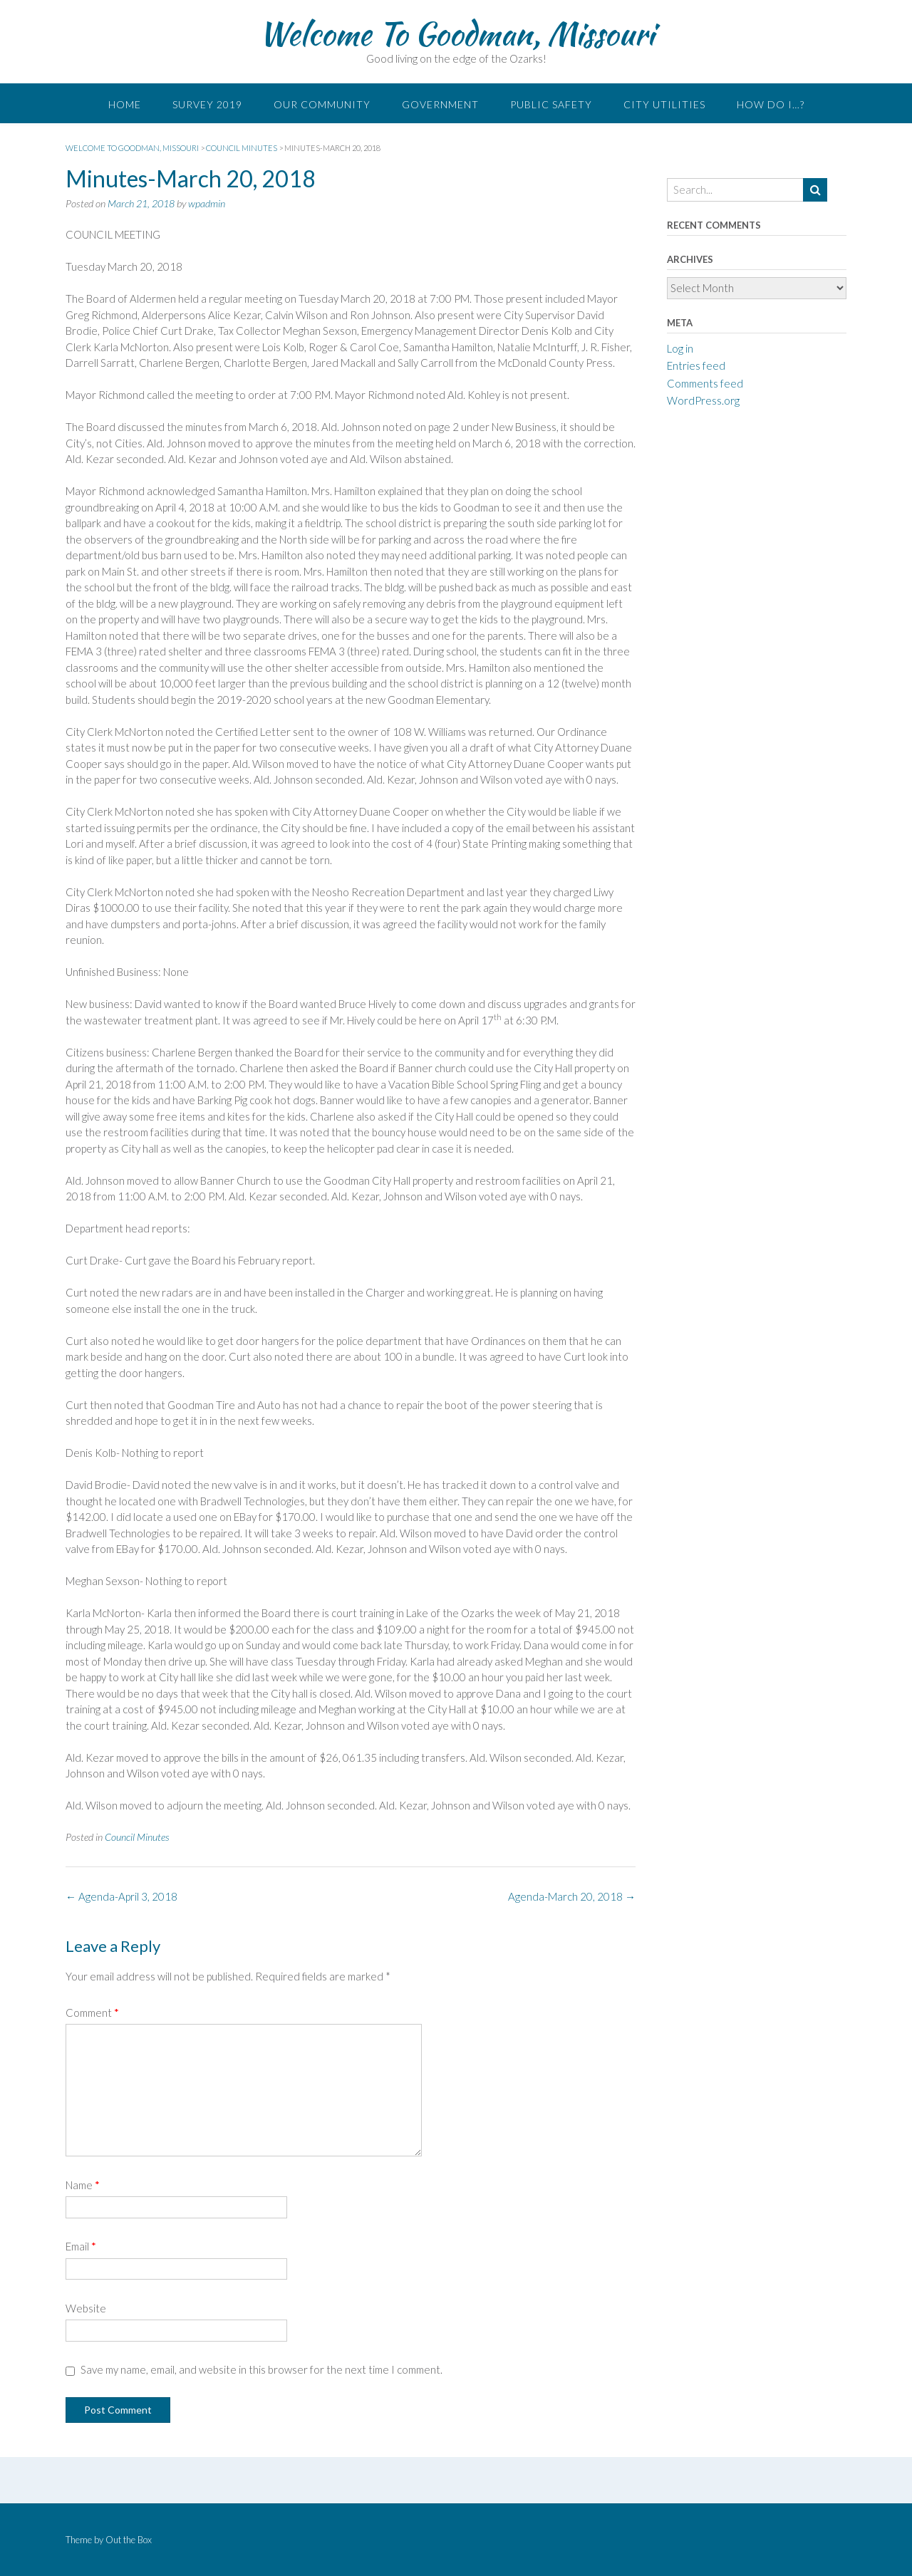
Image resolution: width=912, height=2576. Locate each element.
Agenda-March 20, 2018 (572, 1896)
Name (83, 2184)
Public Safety (551, 104)
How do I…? (770, 104)
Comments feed (705, 383)
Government (440, 104)
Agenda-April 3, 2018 (121, 1896)
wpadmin (206, 203)
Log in (680, 348)
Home (124, 104)
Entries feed (696, 365)
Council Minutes (137, 1837)
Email (81, 2246)
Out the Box (128, 2539)
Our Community (322, 104)
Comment (92, 2012)
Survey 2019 (207, 104)
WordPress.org (703, 400)
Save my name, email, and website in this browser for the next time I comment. (261, 2369)
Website (86, 2308)
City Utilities (664, 104)
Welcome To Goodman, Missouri (456, 33)
